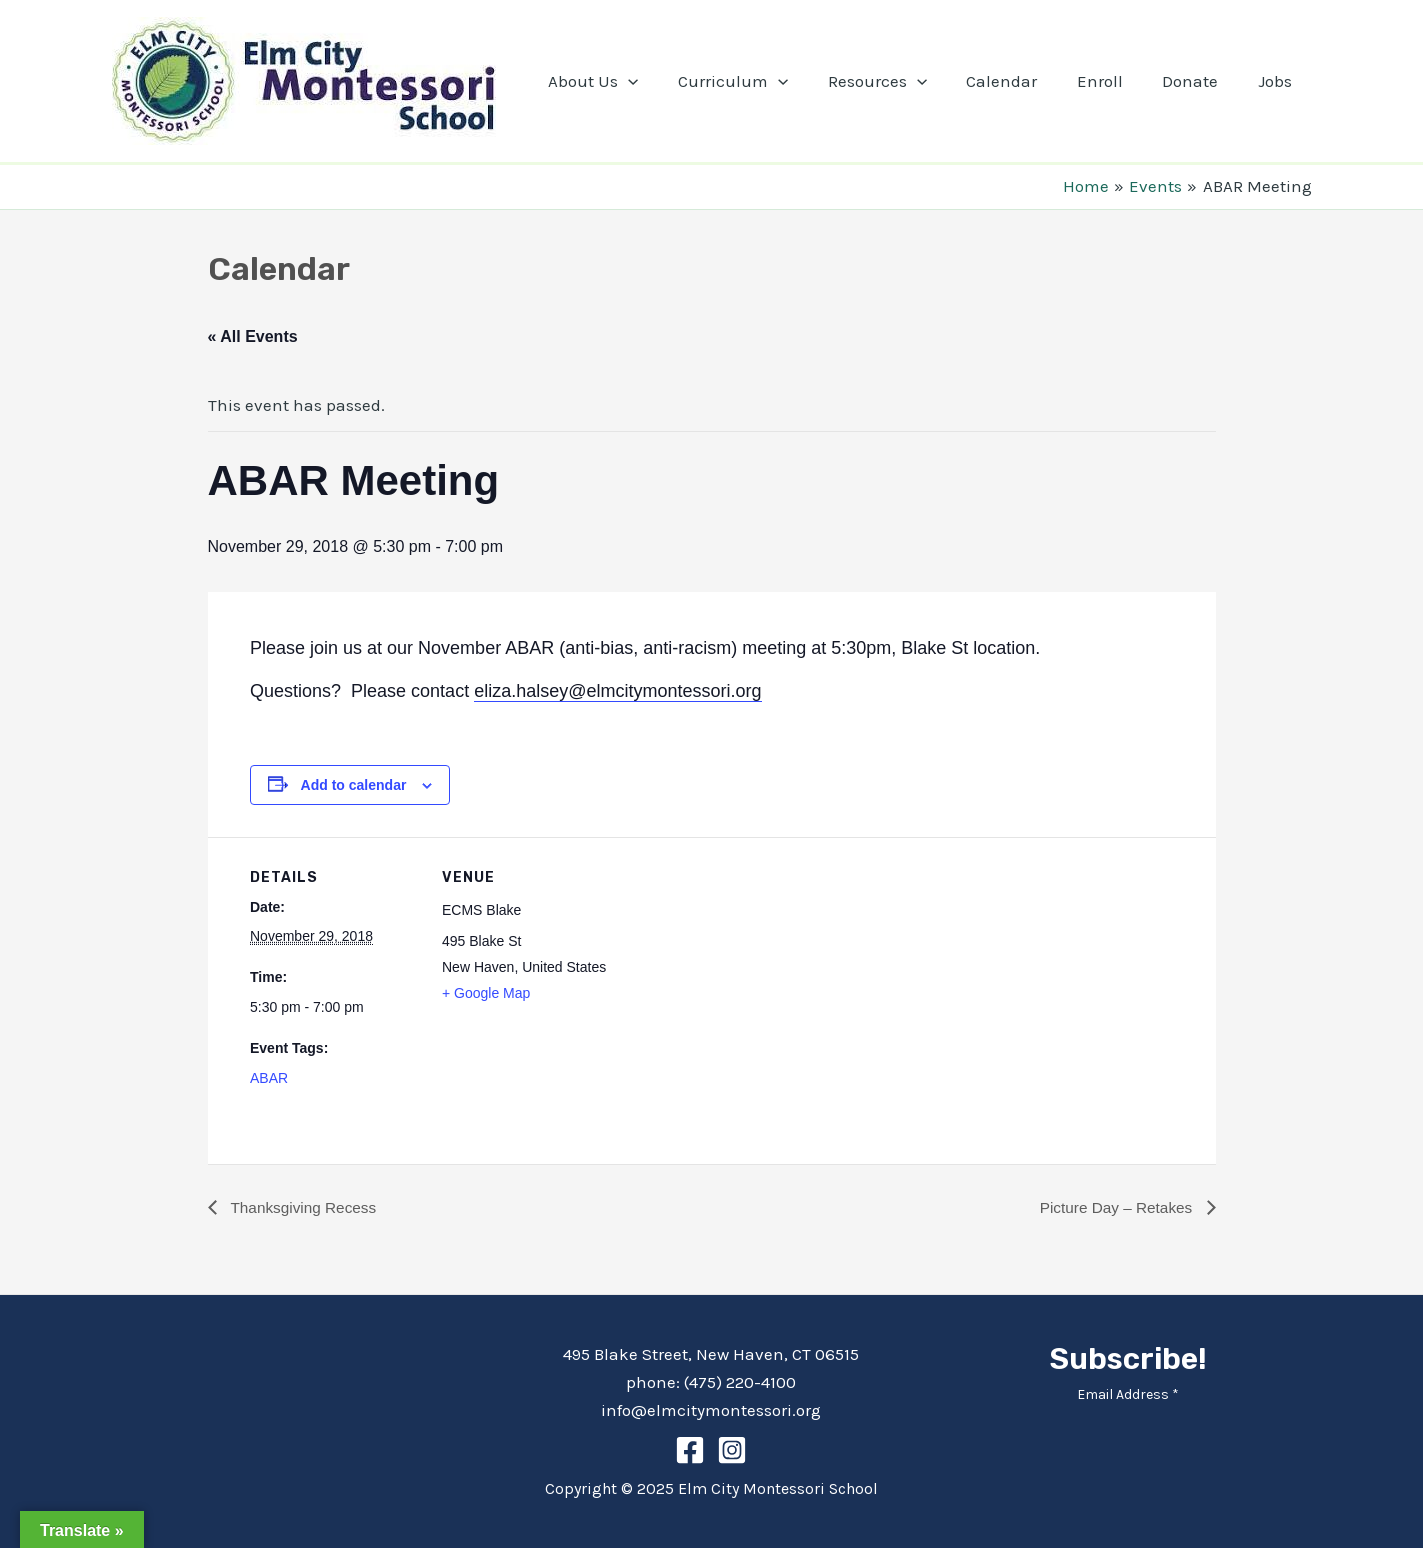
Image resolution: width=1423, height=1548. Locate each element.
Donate (1199, 81)
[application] (664, 81)
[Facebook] (690, 1450)
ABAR (269, 1078)
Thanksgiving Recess (305, 1207)
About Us (629, 81)
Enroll (1114, 81)
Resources (901, 81)
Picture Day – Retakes (1115, 1207)
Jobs (1278, 81)
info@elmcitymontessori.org (711, 1410)
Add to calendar (354, 785)
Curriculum (763, 81)
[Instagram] (732, 1450)
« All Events (253, 336)
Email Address (1128, 1394)
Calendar (1021, 81)
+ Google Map (486, 993)
